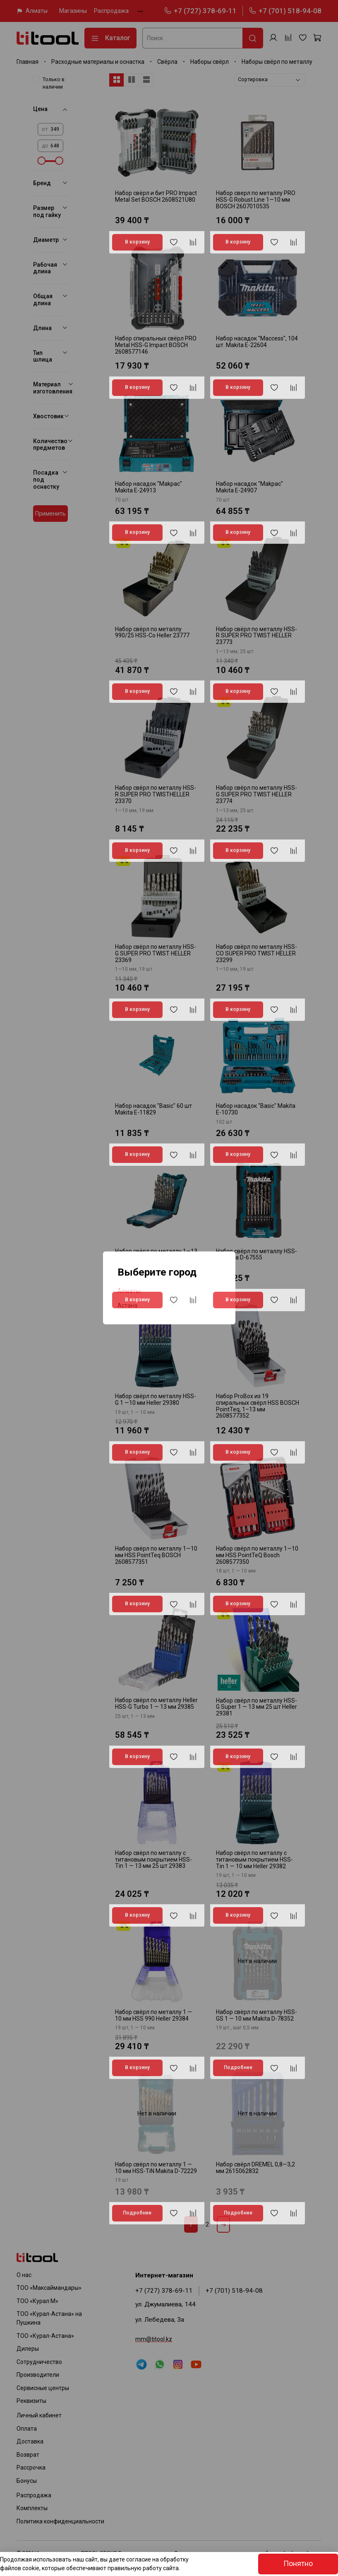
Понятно (298, 2563)
